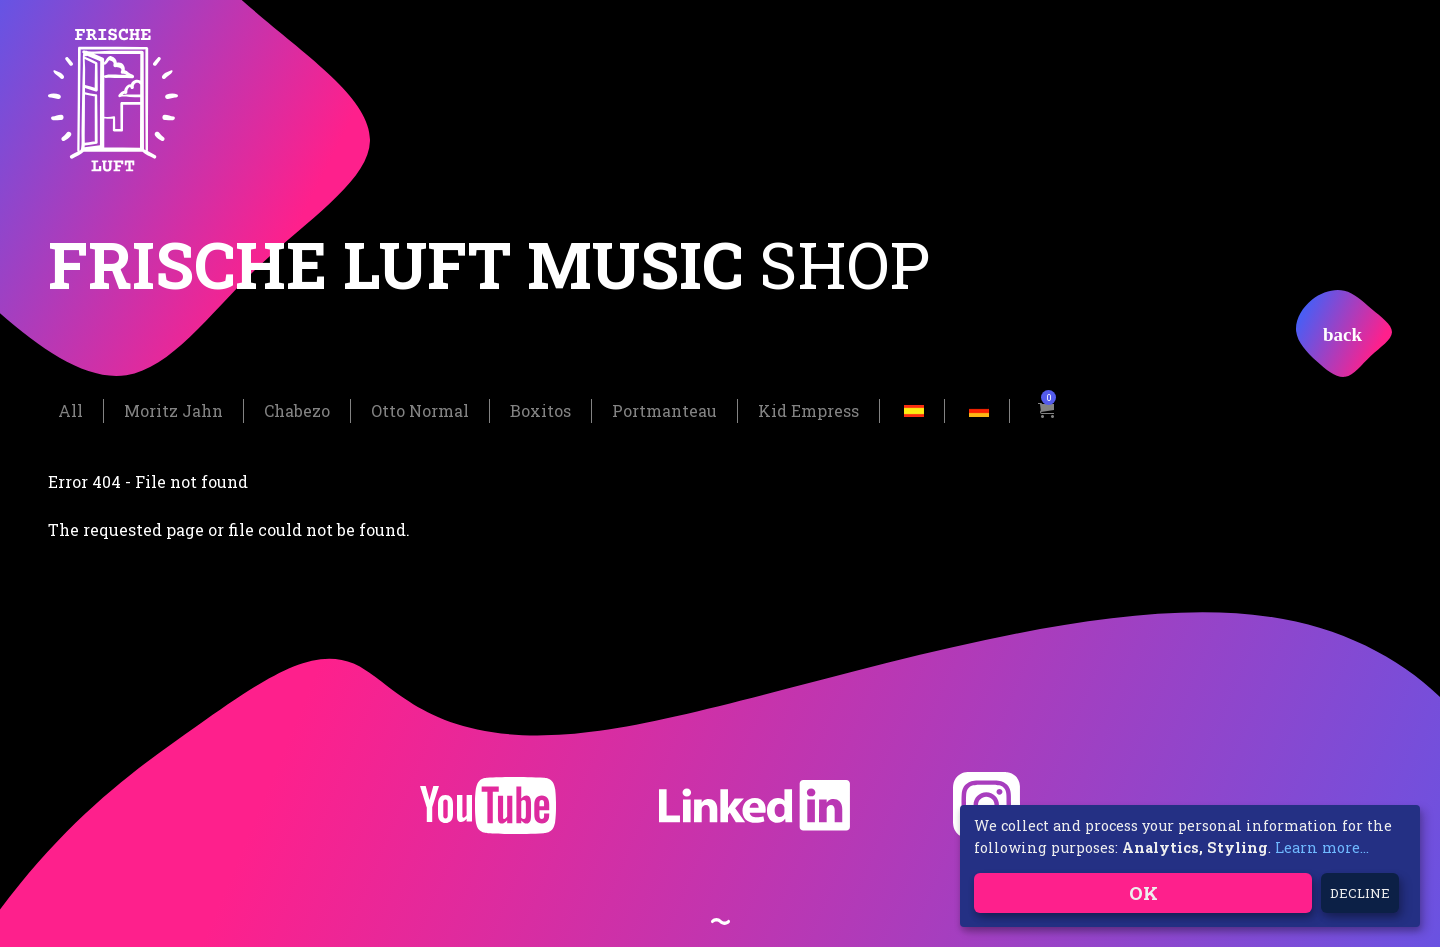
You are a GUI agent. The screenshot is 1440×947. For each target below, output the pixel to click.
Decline (1360, 893)
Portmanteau (664, 409)
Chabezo (297, 409)
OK (1143, 892)
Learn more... (1322, 847)
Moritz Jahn (173, 409)
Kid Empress (808, 409)
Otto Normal (420, 409)
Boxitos (540, 409)
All (70, 409)
